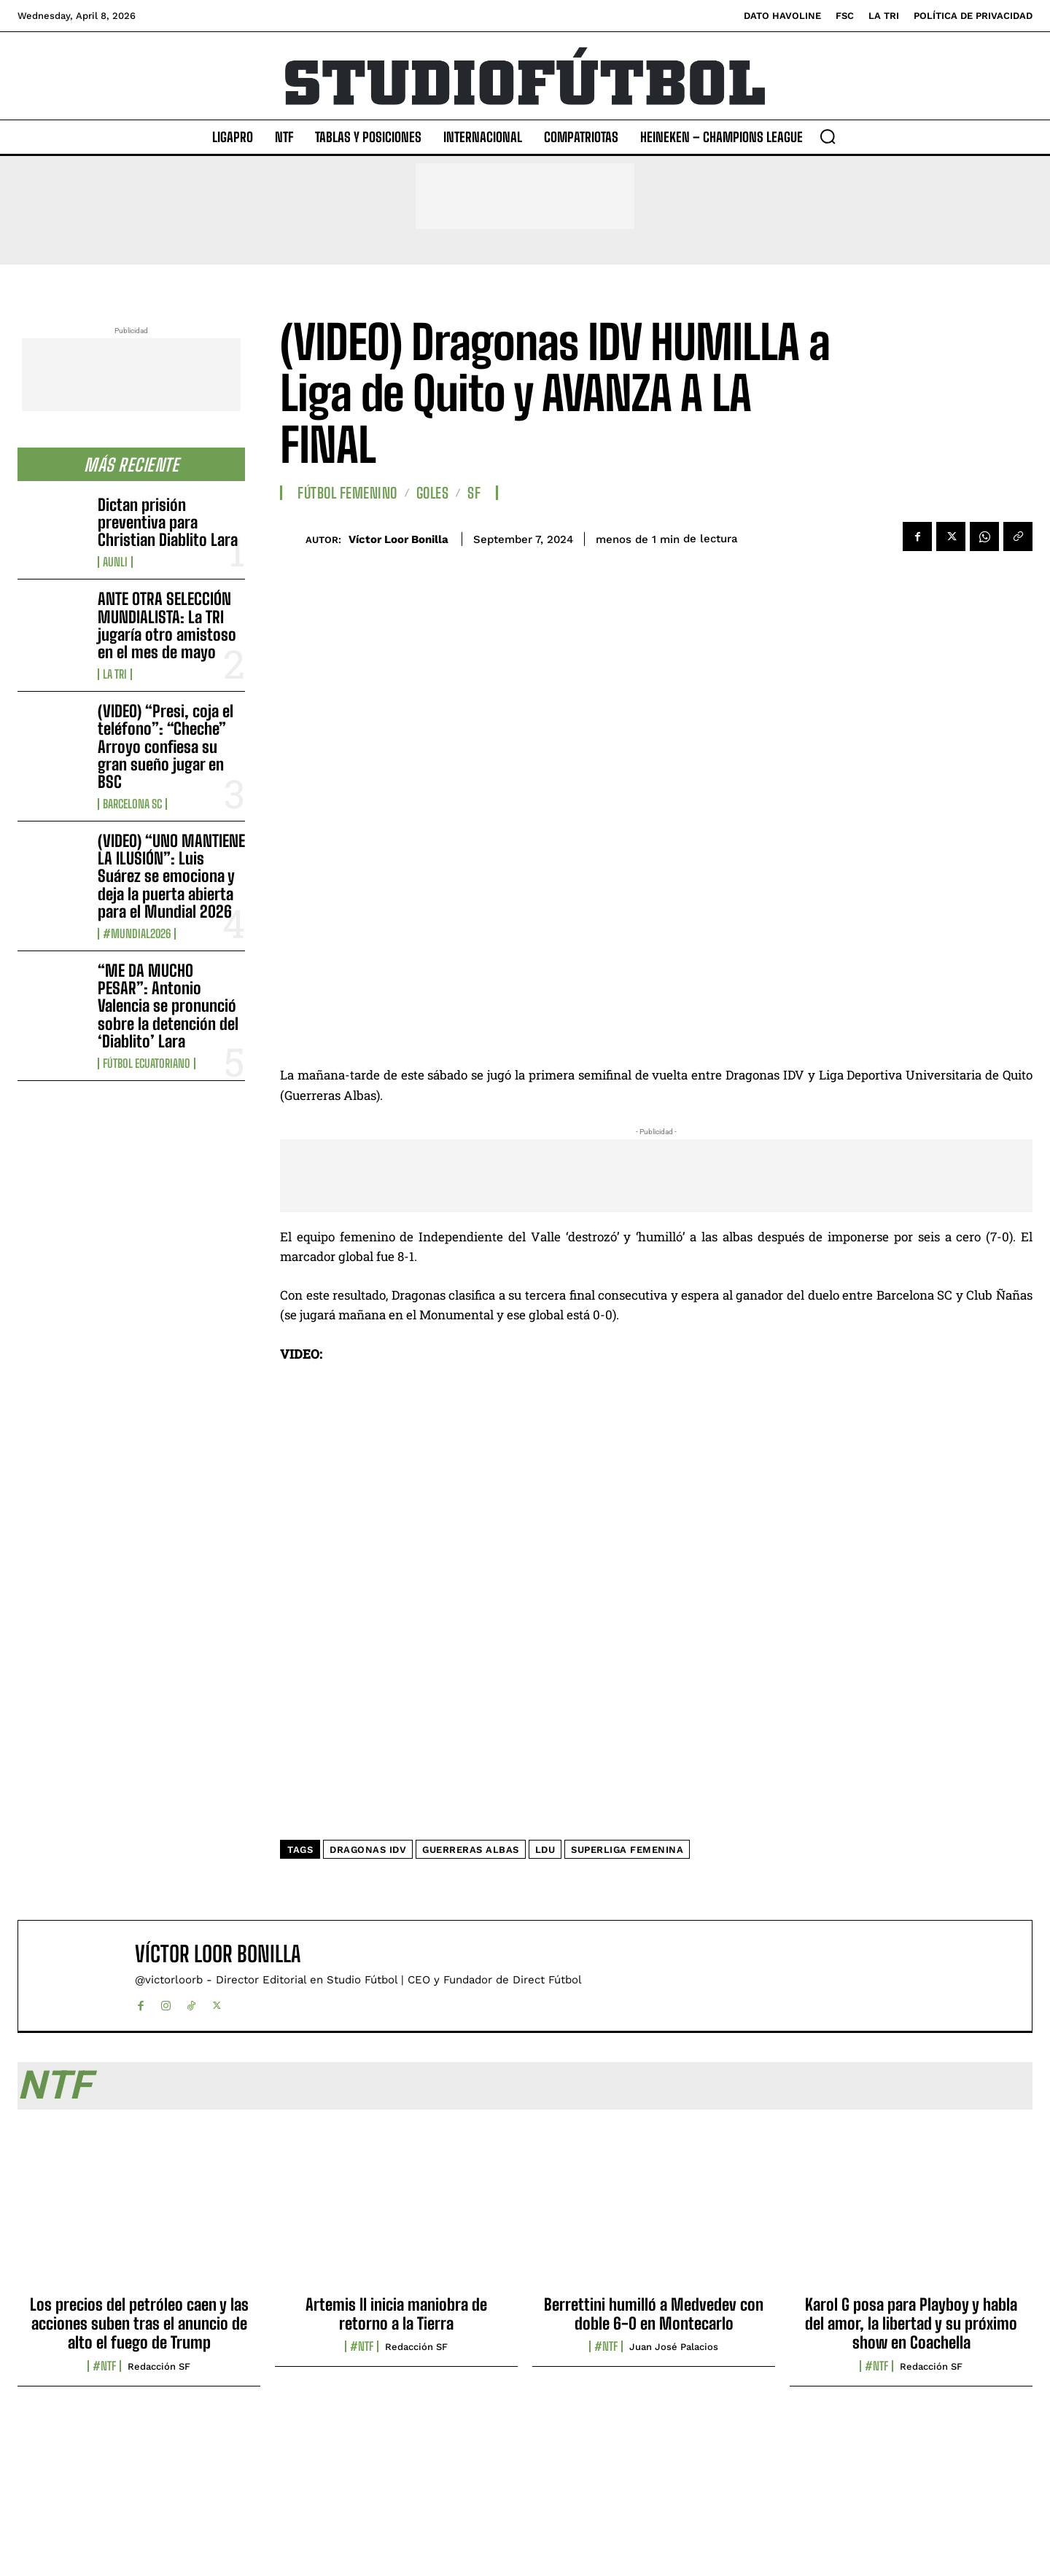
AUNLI (115, 562)
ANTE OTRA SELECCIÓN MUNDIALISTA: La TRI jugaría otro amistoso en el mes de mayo (167, 625)
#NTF (104, 2366)
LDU (545, 1849)
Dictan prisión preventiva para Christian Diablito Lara (168, 522)
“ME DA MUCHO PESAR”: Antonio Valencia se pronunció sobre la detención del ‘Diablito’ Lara (168, 1006)
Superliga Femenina (627, 1849)
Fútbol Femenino (347, 492)
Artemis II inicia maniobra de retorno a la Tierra (396, 2314)
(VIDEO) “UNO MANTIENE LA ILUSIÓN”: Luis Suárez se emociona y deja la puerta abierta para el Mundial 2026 (171, 876)
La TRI (115, 674)
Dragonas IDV (368, 1849)
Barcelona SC (132, 804)
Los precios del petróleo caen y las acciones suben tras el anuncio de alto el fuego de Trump (139, 2324)
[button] (827, 136)
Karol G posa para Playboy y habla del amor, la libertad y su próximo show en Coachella (911, 2324)
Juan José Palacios (673, 2346)
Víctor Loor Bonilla (398, 539)
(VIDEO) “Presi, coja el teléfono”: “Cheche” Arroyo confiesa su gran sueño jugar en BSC (165, 746)
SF (474, 492)
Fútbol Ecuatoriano (146, 1063)
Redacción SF (159, 2366)
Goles (432, 492)
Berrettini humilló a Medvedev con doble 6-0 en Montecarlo (653, 2314)
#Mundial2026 (137, 934)
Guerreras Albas (470, 1849)
